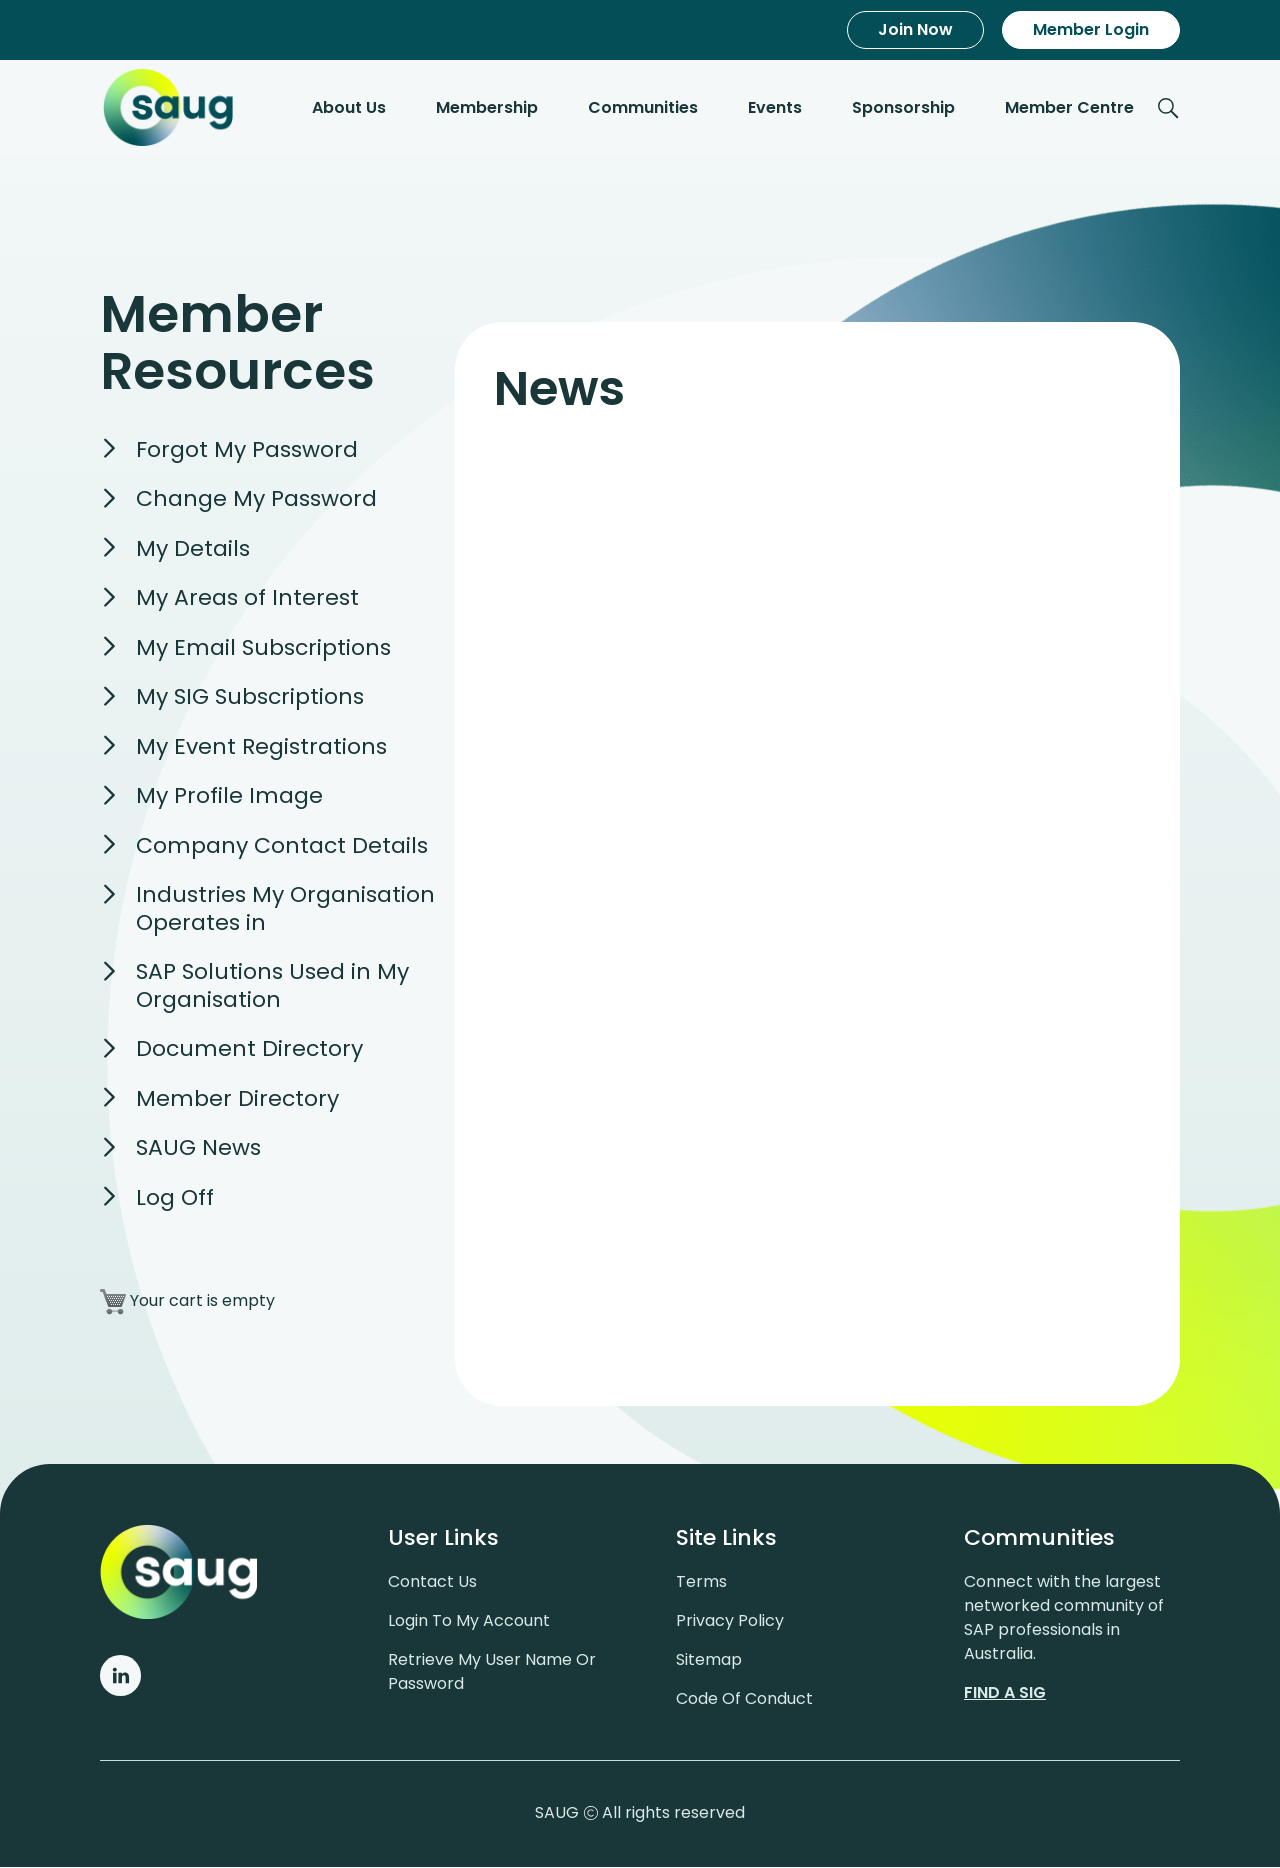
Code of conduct (744, 1699)
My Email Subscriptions (263, 648)
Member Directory (237, 1099)
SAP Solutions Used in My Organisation (272, 987)
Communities (643, 108)
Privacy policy (730, 1621)
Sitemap (709, 1660)
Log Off (175, 1198)
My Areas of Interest (247, 599)
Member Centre (1069, 108)
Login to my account (469, 1621)
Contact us (432, 1582)
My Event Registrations (261, 747)
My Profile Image (229, 797)
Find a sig (1005, 1693)
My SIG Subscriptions (250, 698)
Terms (701, 1582)
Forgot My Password (247, 450)
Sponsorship (903, 108)
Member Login (1091, 29)
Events (775, 108)
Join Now (915, 29)
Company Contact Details (282, 846)
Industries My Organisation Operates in (285, 910)
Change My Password (256, 500)
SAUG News (198, 1149)
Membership (487, 108)
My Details (193, 549)
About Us (349, 108)
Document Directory (249, 1050)
